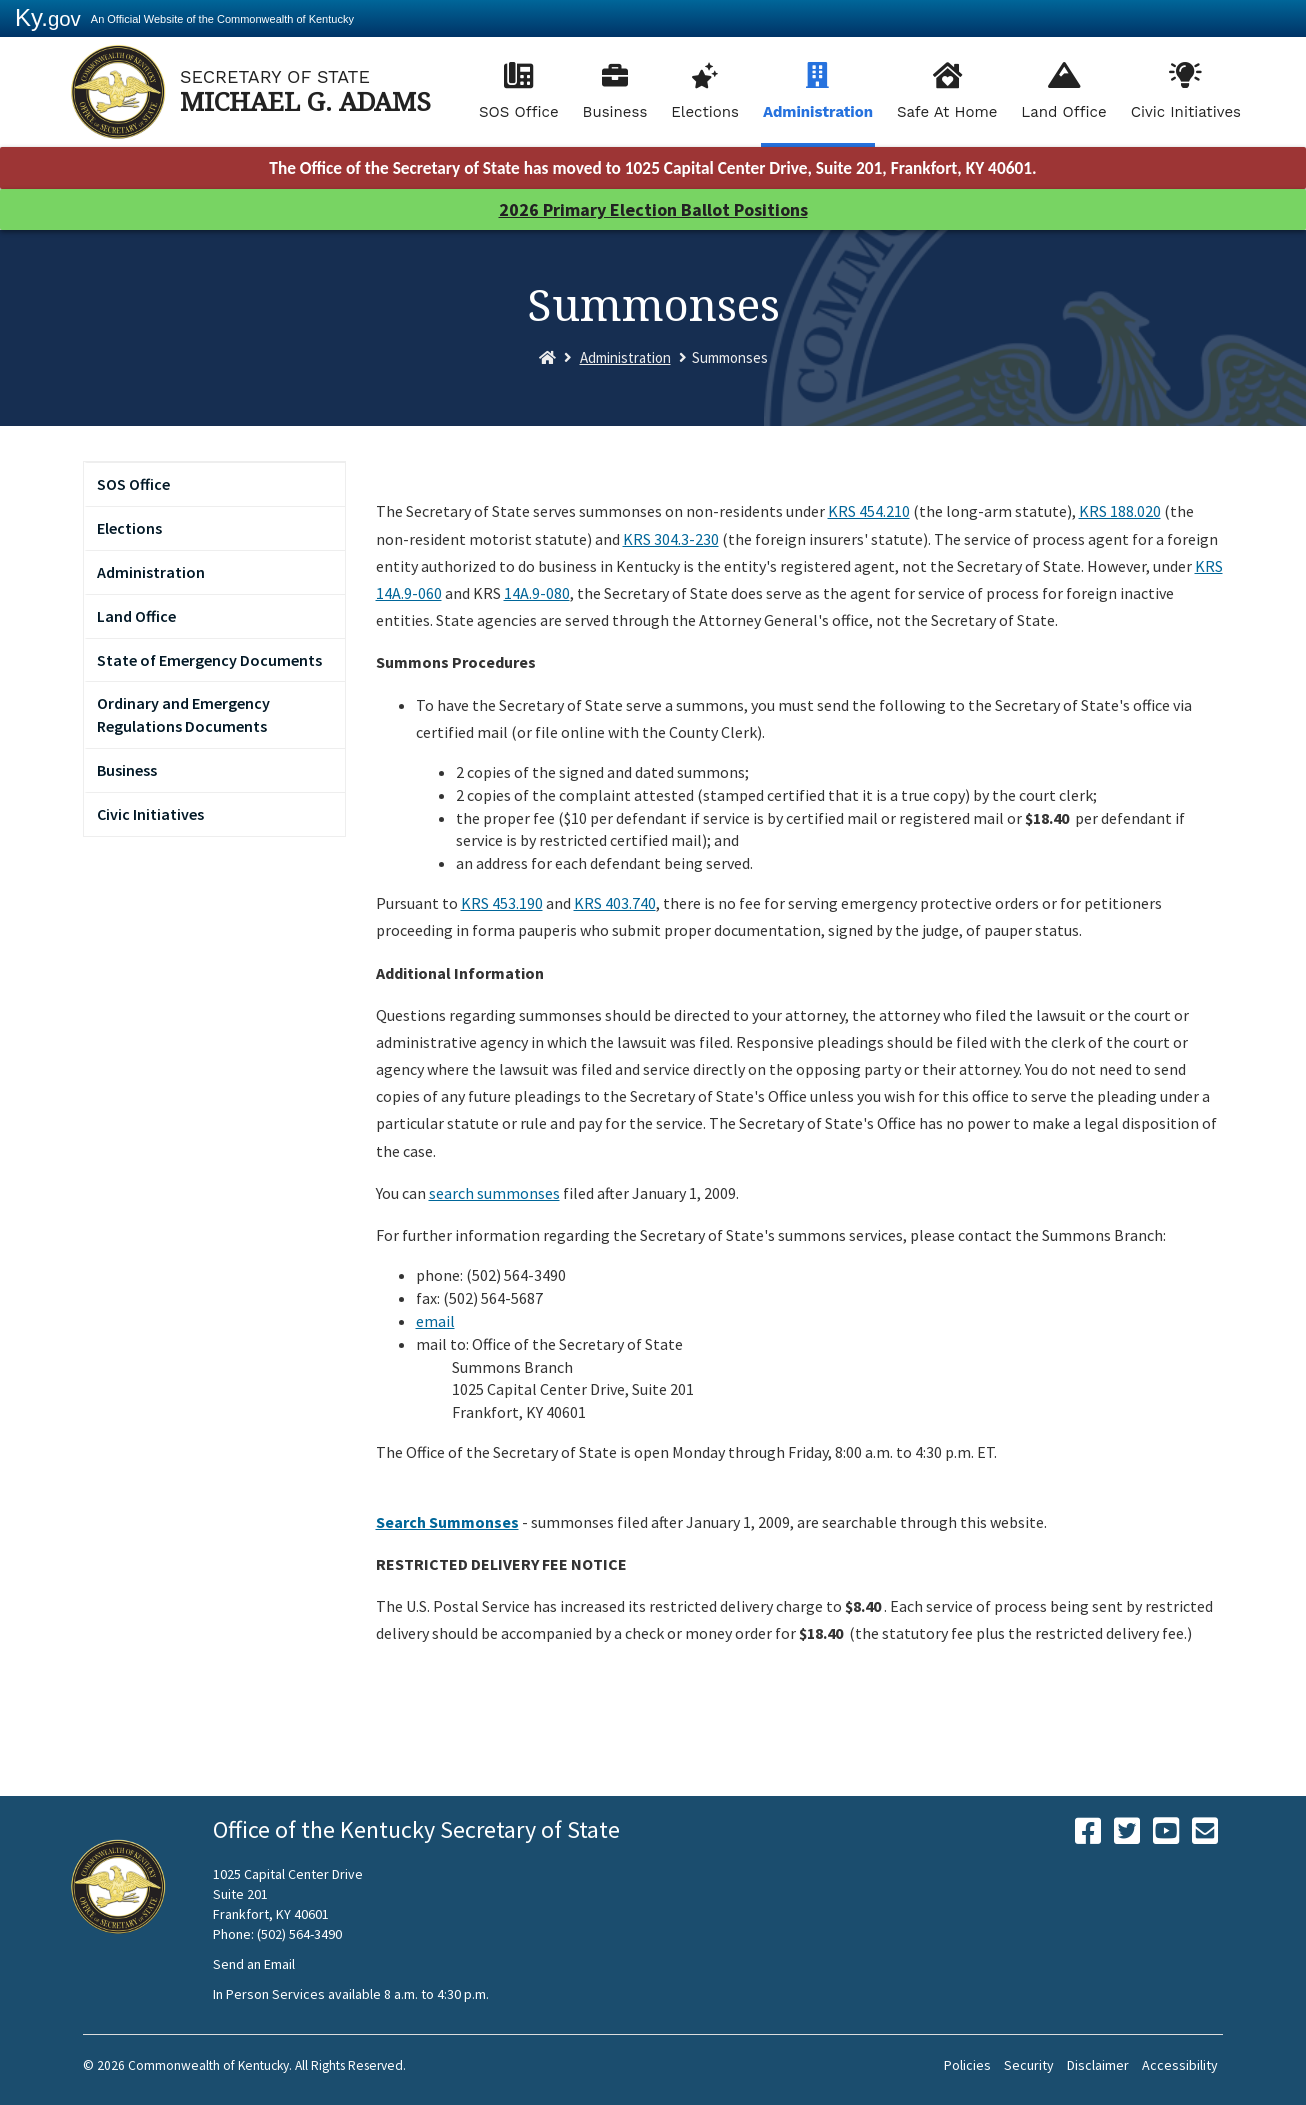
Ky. (48, 17)
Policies (967, 2065)
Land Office (1063, 112)
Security (1029, 2065)
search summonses (494, 1193)
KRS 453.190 (502, 903)
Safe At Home (947, 112)
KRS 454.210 (869, 511)
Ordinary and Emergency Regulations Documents (183, 714)
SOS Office (519, 112)
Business (615, 112)
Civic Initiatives (1186, 112)
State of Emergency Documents (209, 660)
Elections (705, 112)
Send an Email (254, 1964)
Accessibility (1180, 2065)
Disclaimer (1098, 2065)
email (435, 1321)
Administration (818, 112)
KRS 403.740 (615, 903)
